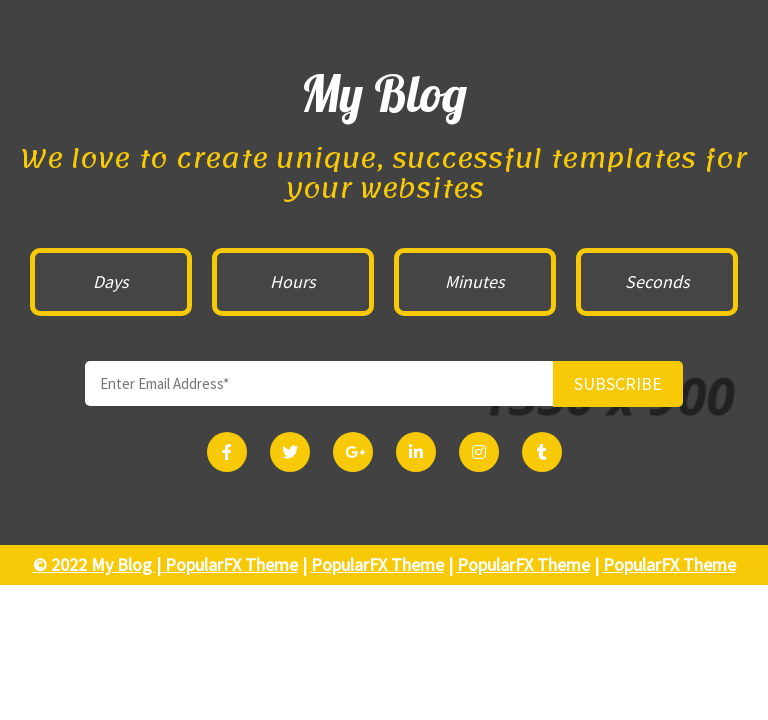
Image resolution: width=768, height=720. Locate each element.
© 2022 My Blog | (99, 564)
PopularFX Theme (231, 564)
